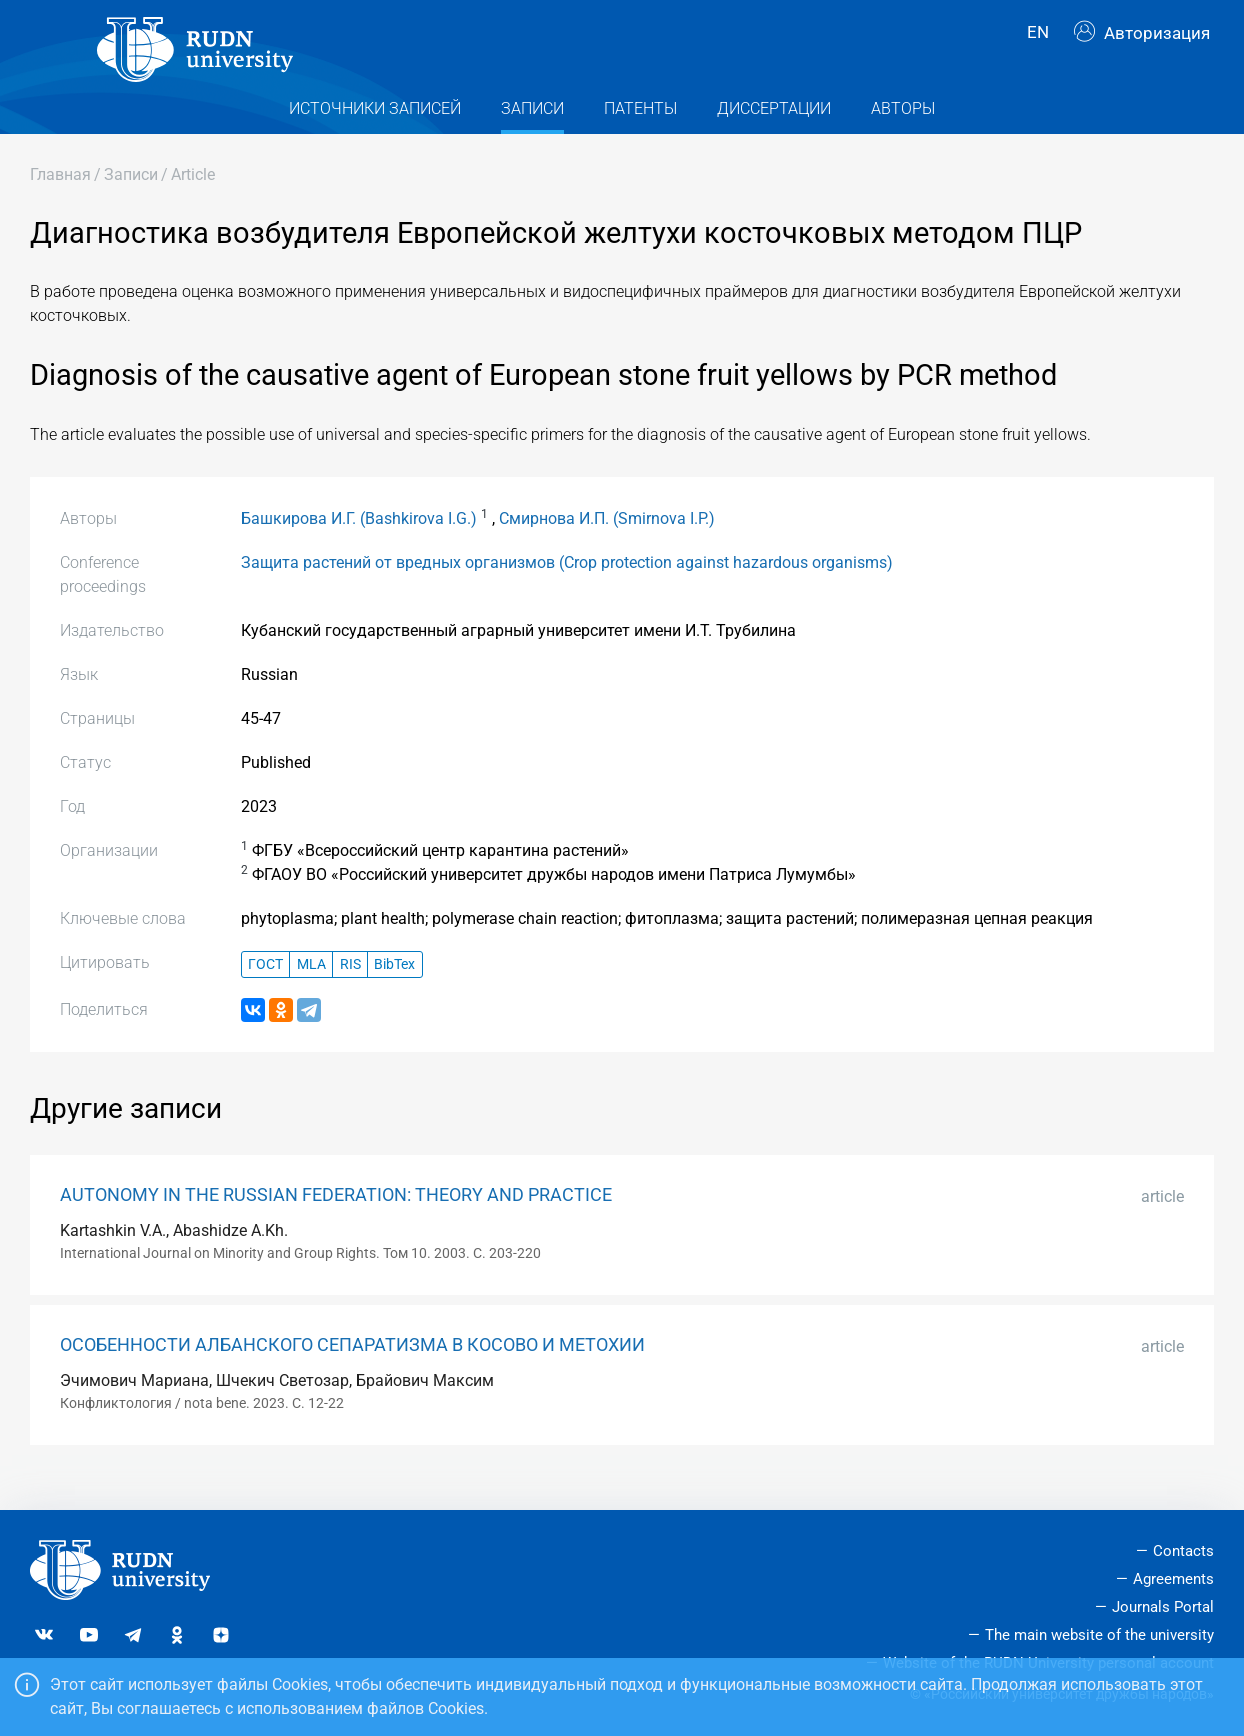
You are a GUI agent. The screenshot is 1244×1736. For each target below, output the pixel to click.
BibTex (394, 990)
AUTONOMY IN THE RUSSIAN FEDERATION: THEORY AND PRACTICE (336, 1221)
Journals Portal (1163, 1607)
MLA (311, 990)
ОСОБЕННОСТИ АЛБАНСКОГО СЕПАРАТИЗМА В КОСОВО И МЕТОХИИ (352, 1371)
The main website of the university (1099, 1635)
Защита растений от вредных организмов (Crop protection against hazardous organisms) (567, 588)
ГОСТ (265, 990)
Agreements (1173, 1580)
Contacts (1183, 1552)
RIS (350, 990)
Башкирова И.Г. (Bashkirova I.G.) (359, 544)
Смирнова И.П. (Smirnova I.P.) (607, 544)
